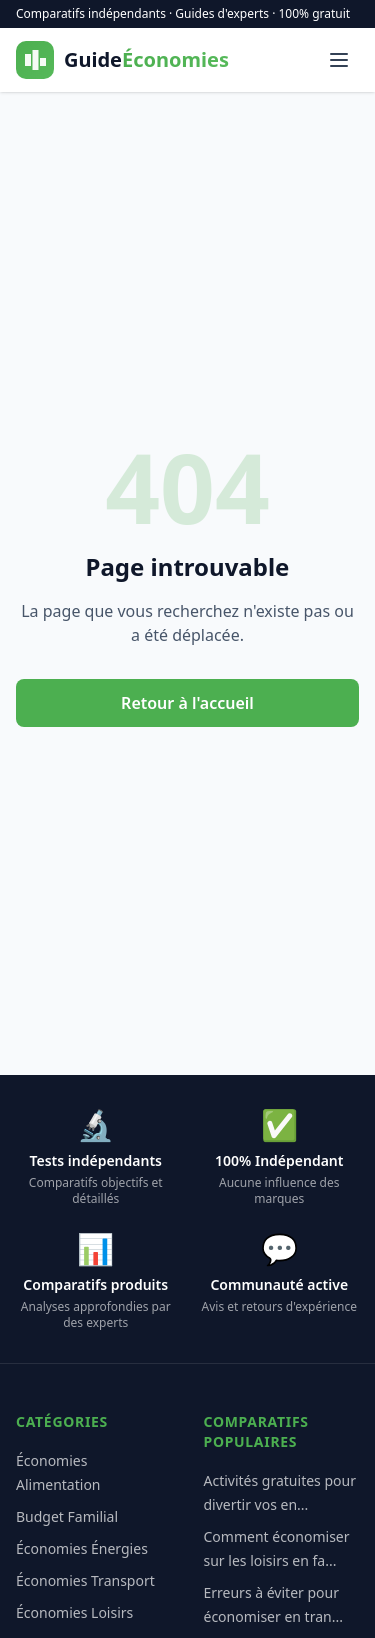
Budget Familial (67, 1516)
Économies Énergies (82, 1548)
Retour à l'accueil (187, 703)
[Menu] (339, 60)
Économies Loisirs (74, 1612)
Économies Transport (85, 1580)
